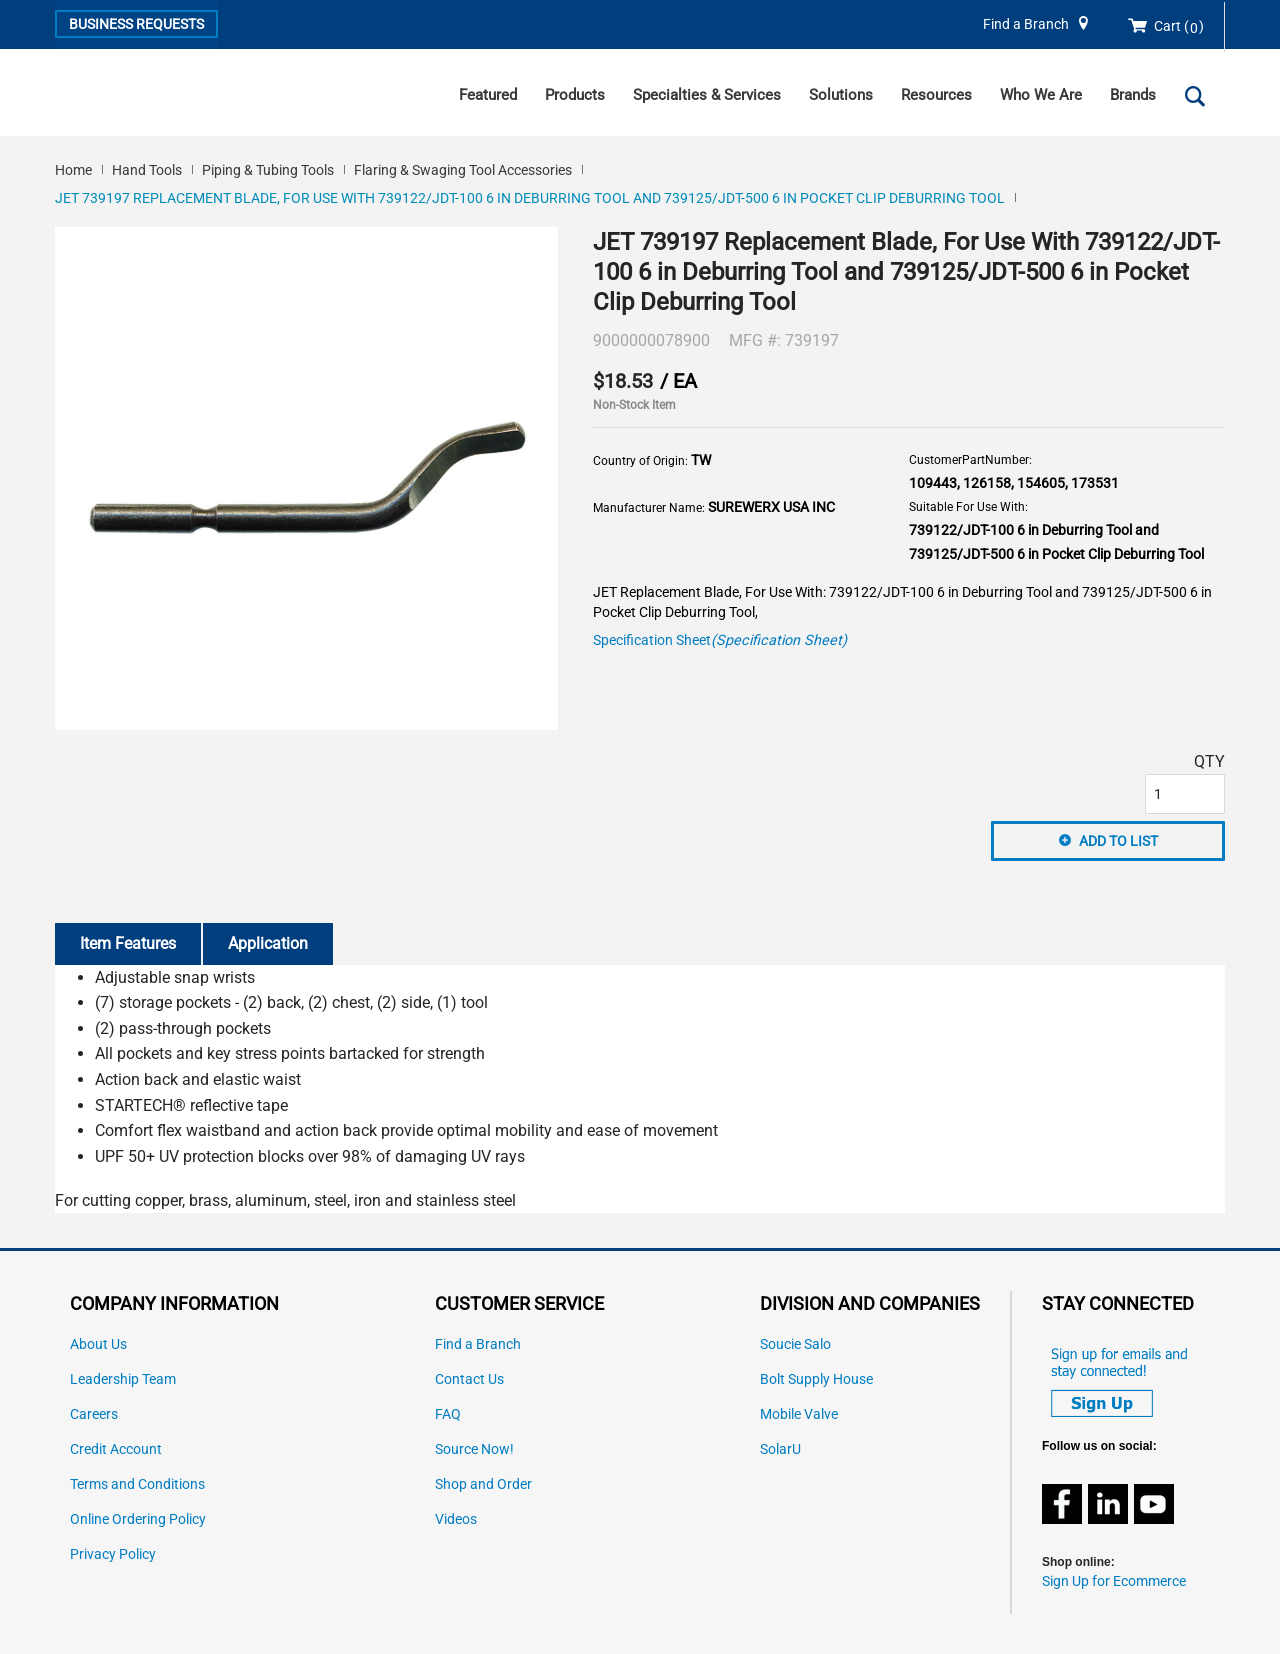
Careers (94, 1414)
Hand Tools (147, 170)
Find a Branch (1026, 24)
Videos (456, 1519)
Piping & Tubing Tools (268, 170)
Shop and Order (483, 1484)
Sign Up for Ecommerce (1114, 1581)
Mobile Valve (799, 1414)
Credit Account (116, 1449)
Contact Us (469, 1379)
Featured (488, 95)
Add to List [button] (1118, 841)
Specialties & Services (707, 95)
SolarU (780, 1449)
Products (575, 95)
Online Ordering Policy (138, 1519)
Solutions (841, 95)
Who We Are (1041, 95)
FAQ (448, 1414)
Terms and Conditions (137, 1484)
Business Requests (136, 24)
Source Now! (474, 1449)
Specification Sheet (720, 640)
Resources (936, 95)
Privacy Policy (113, 1554)
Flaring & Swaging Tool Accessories (463, 170)
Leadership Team (123, 1379)
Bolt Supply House (816, 1379)
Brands (1133, 95)
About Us (98, 1344)
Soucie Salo (795, 1344)
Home (73, 170)
